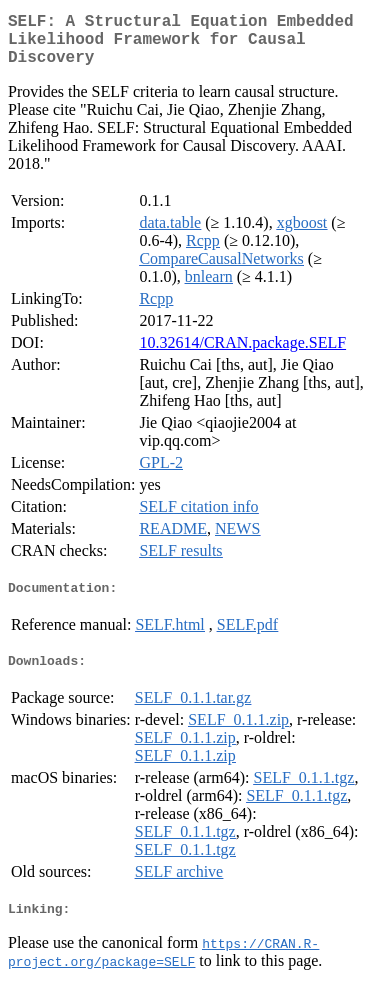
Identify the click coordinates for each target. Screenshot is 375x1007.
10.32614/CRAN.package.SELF (242, 354)
